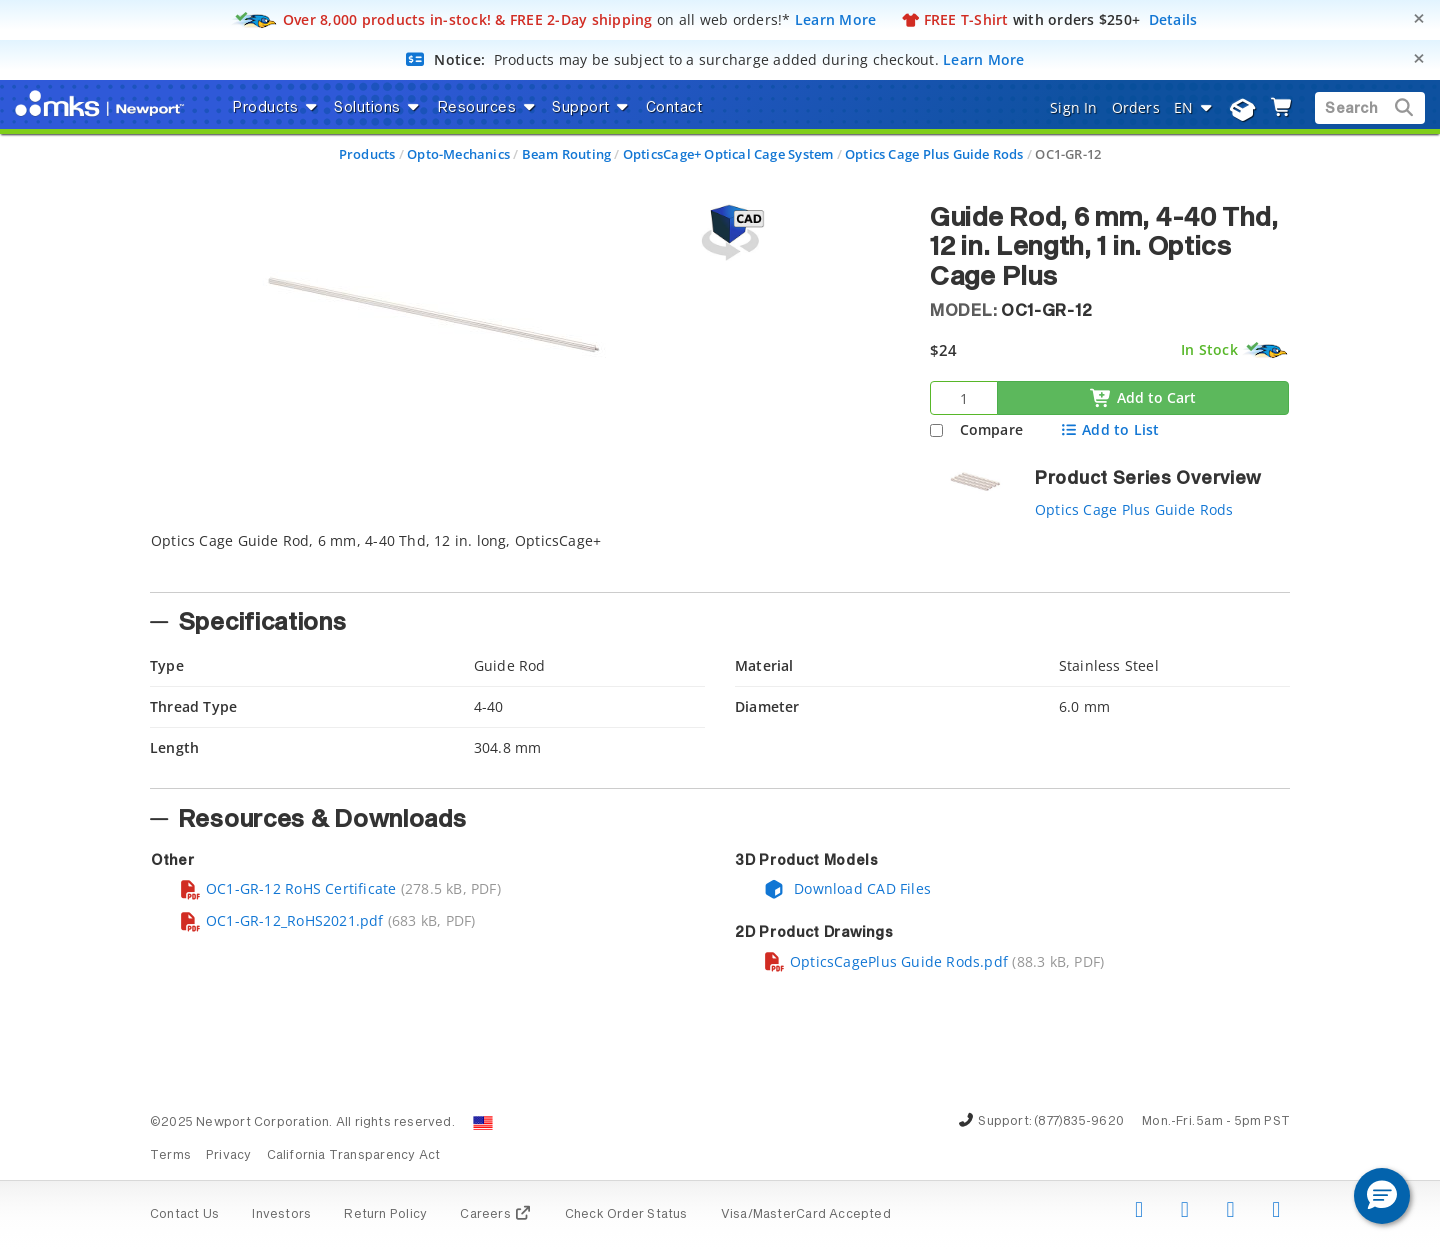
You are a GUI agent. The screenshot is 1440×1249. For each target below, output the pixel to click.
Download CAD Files (847, 888)
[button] (1382, 1196)
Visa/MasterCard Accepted (806, 1215)
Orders (1136, 107)
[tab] (525, 556)
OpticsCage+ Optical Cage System (728, 154)
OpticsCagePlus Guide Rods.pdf (885, 961)
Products (367, 154)
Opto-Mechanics (458, 154)
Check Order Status (626, 1215)
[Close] (1419, 18)
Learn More (836, 19)
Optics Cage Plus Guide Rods (934, 154)
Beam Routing (567, 154)
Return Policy (385, 1215)
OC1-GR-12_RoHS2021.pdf (281, 920)
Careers (495, 1215)
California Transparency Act (354, 1156)
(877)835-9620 (1079, 1122)
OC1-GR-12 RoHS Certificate (287, 888)
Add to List (1109, 429)
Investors (281, 1215)
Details (1173, 19)
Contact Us (184, 1215)
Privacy (228, 1156)
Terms (170, 1156)
